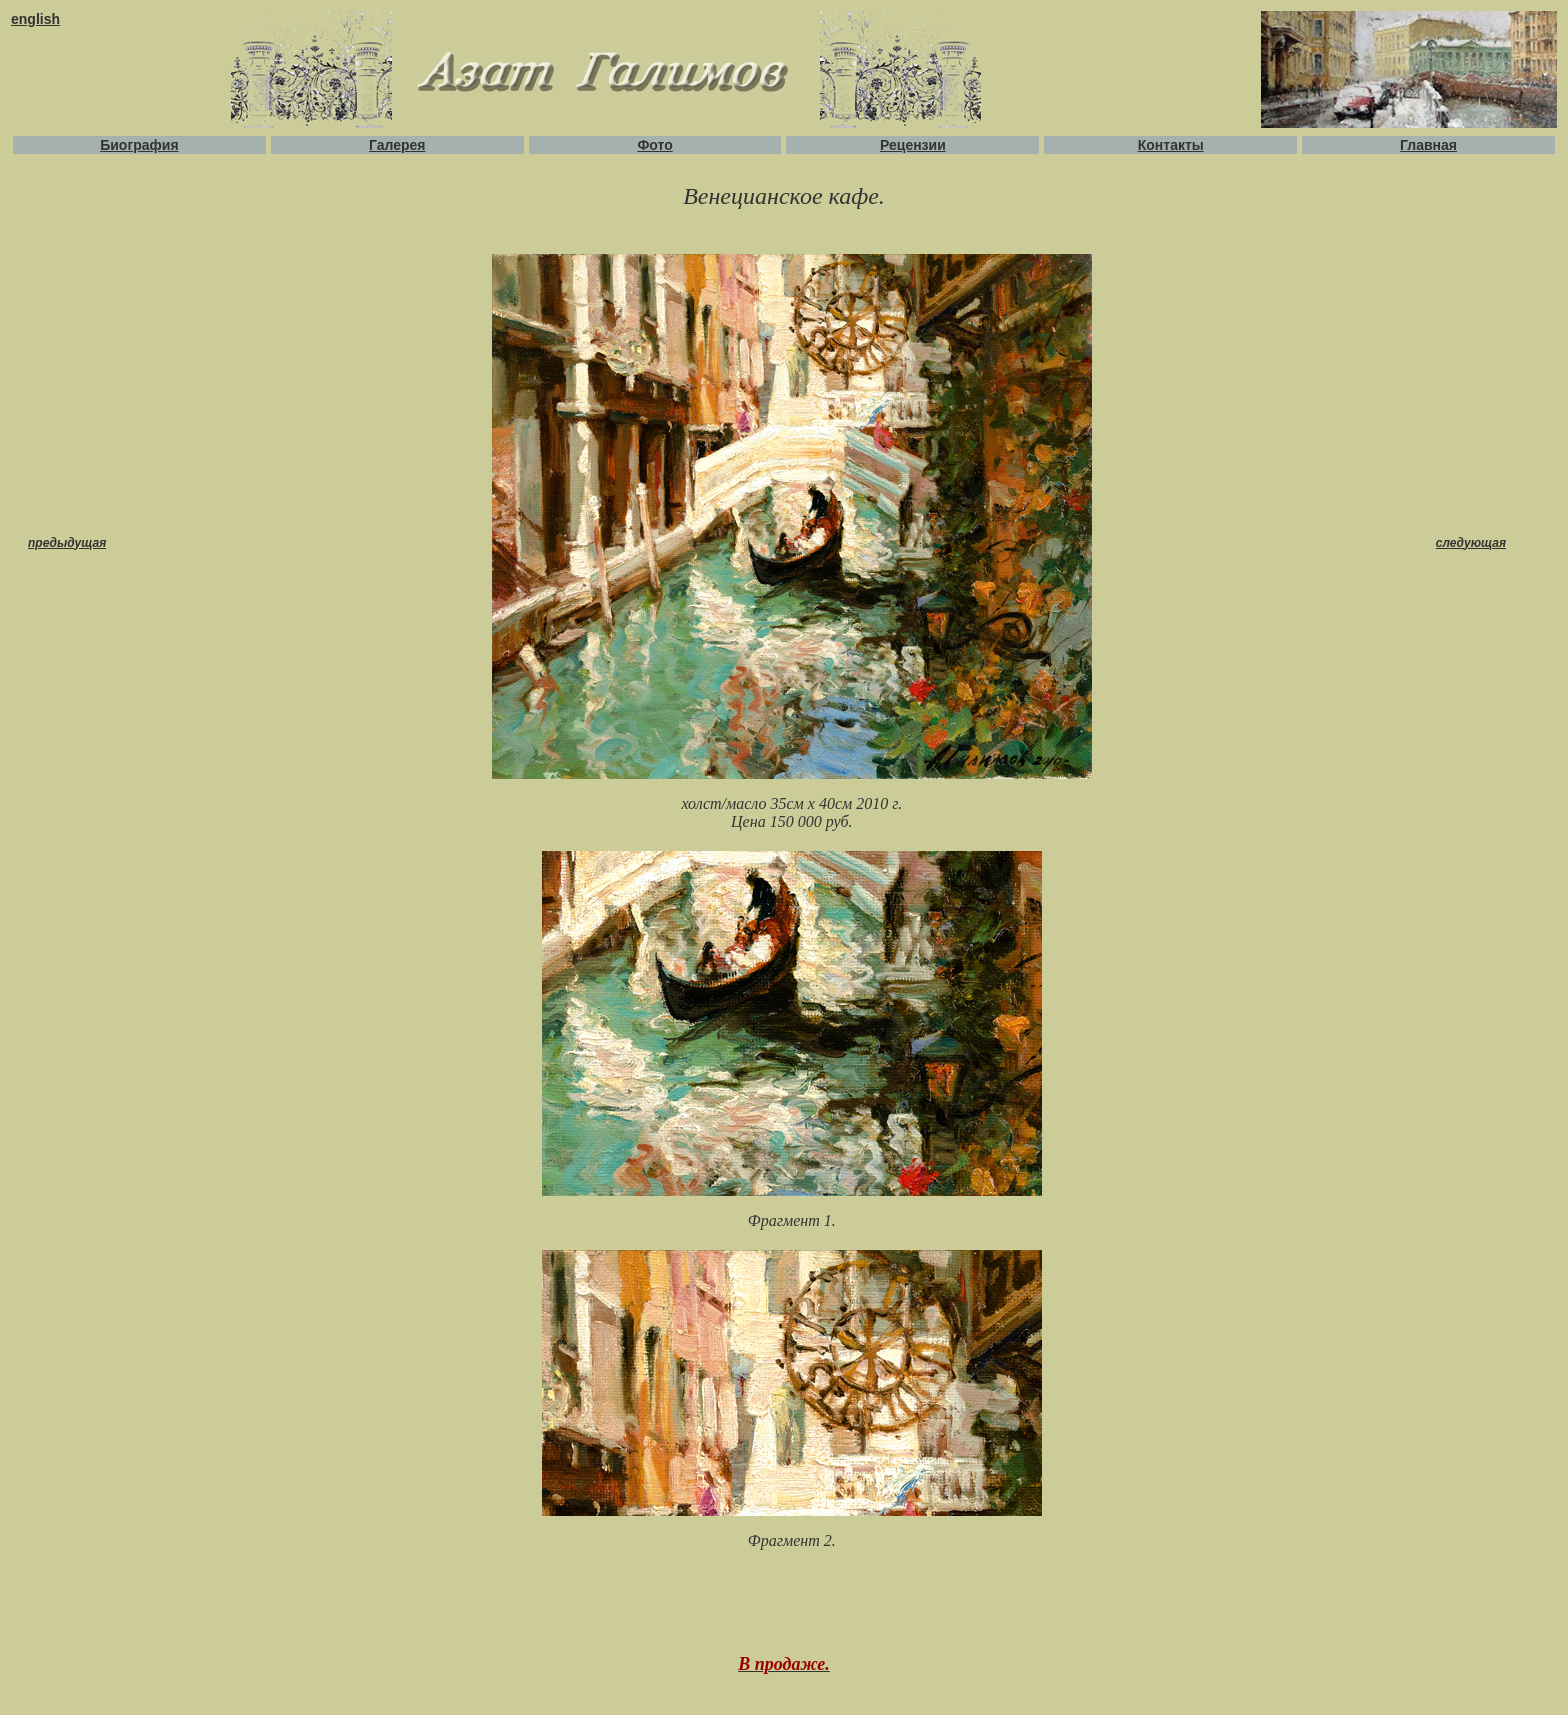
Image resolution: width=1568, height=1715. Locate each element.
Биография (139, 145)
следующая (1471, 543)
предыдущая (67, 543)
